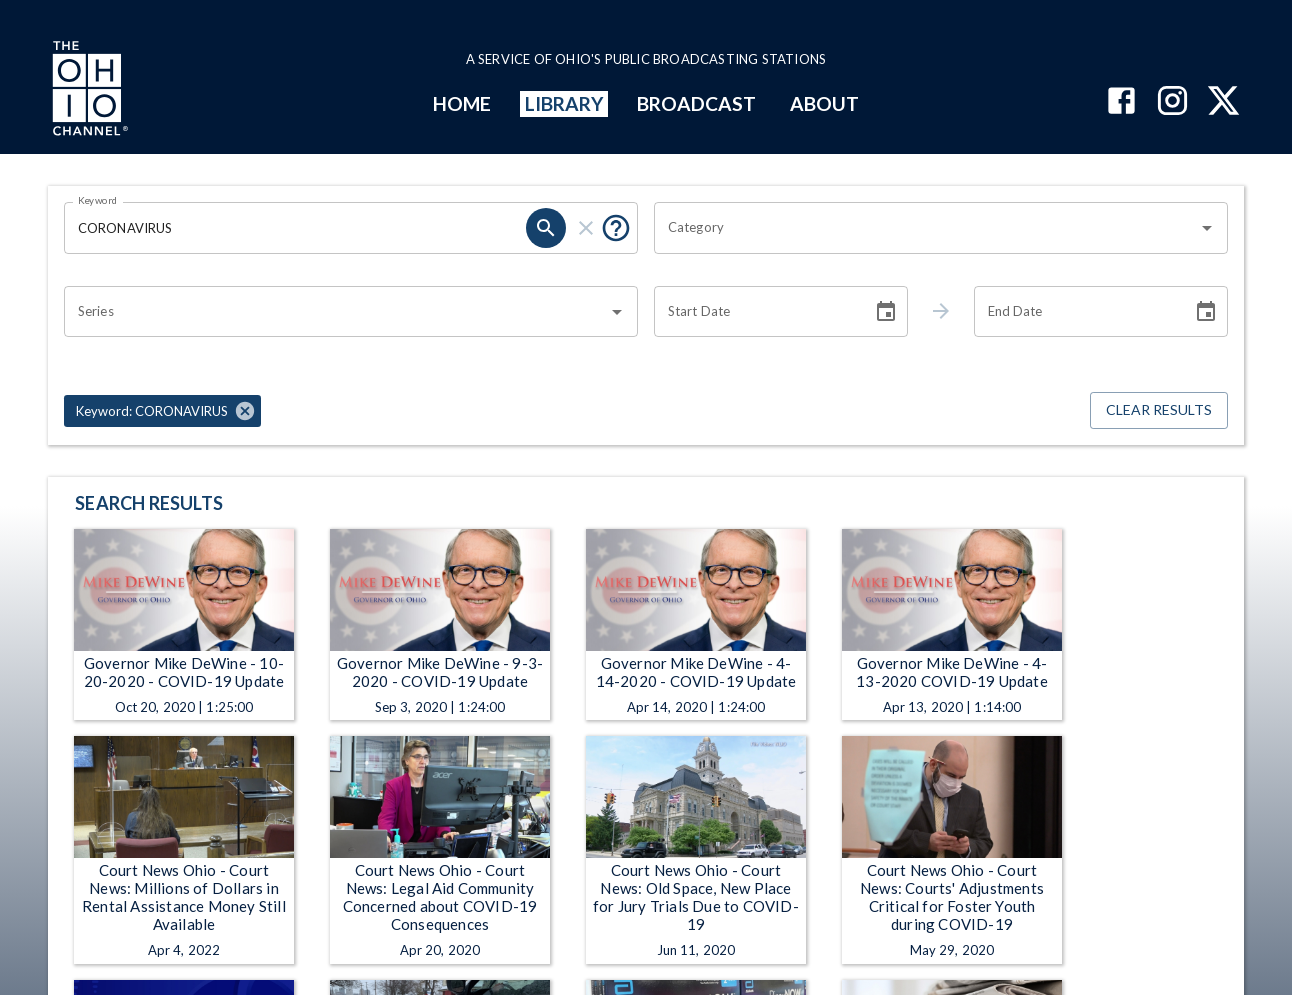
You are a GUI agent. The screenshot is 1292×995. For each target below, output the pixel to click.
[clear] (586, 228)
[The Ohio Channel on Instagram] (1172, 102)
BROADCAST (697, 103)
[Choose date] (886, 312)
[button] (162, 411)
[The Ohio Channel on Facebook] (1121, 102)
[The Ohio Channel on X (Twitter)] (1223, 102)
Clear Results (1159, 410)
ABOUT (824, 103)
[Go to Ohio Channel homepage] (88, 91)
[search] (546, 228)
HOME (462, 103)
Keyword (98, 200)
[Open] (1207, 228)
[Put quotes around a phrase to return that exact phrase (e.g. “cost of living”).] (616, 228)
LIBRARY (564, 103)
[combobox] (926, 228)
